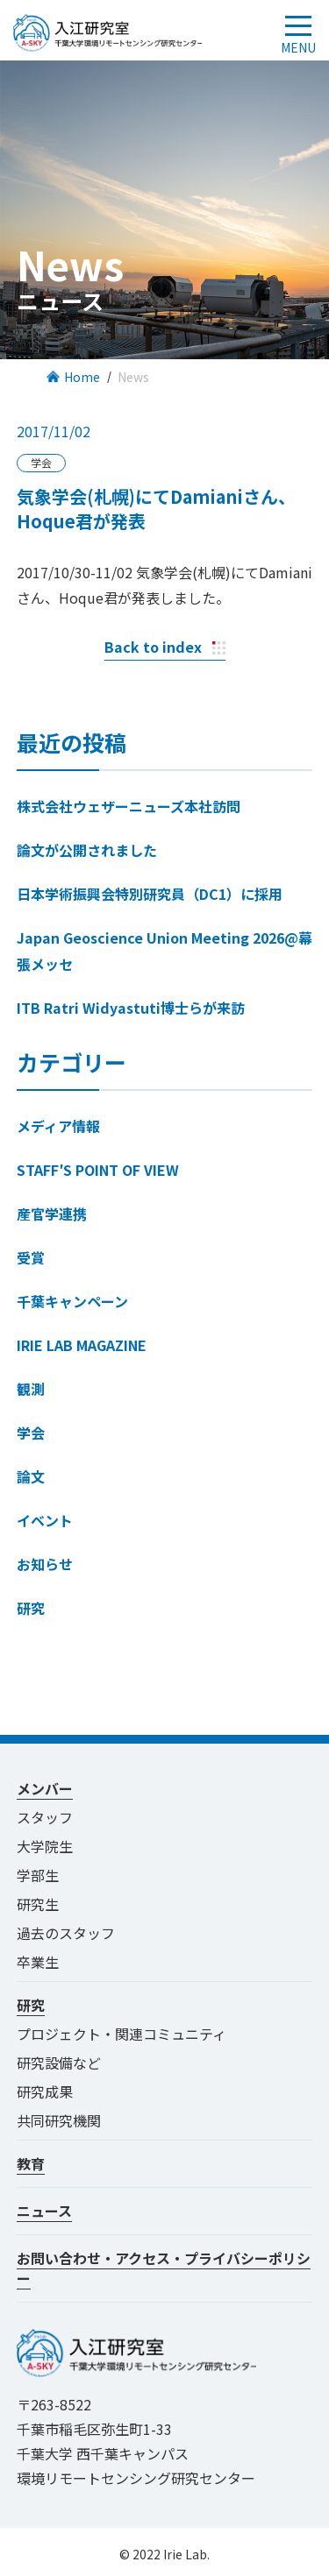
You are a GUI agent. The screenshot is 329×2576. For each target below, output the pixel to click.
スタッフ (45, 1817)
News (133, 377)
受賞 (31, 1257)
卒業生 (38, 1961)
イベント (45, 1520)
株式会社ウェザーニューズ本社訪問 (128, 806)
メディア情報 (58, 1125)
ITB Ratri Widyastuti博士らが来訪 (131, 1007)
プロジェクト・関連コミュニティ (128, 2033)
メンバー (45, 1788)
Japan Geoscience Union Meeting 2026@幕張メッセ (164, 950)
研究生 (38, 1903)
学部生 (38, 1875)
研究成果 (45, 2091)
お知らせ (45, 1564)
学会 (31, 1432)
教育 (31, 2163)
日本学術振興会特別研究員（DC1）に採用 (150, 893)
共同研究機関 (59, 2120)
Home (82, 377)
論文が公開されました (87, 849)
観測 (31, 1388)
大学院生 (45, 1846)
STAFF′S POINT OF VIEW (98, 1169)
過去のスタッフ (66, 1932)
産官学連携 (52, 1213)
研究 (31, 1607)
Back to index (153, 646)
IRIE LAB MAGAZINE (82, 1344)
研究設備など (59, 2062)
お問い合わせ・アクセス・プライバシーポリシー (164, 2268)
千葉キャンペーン (72, 1301)
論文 (31, 1476)
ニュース (44, 2210)
